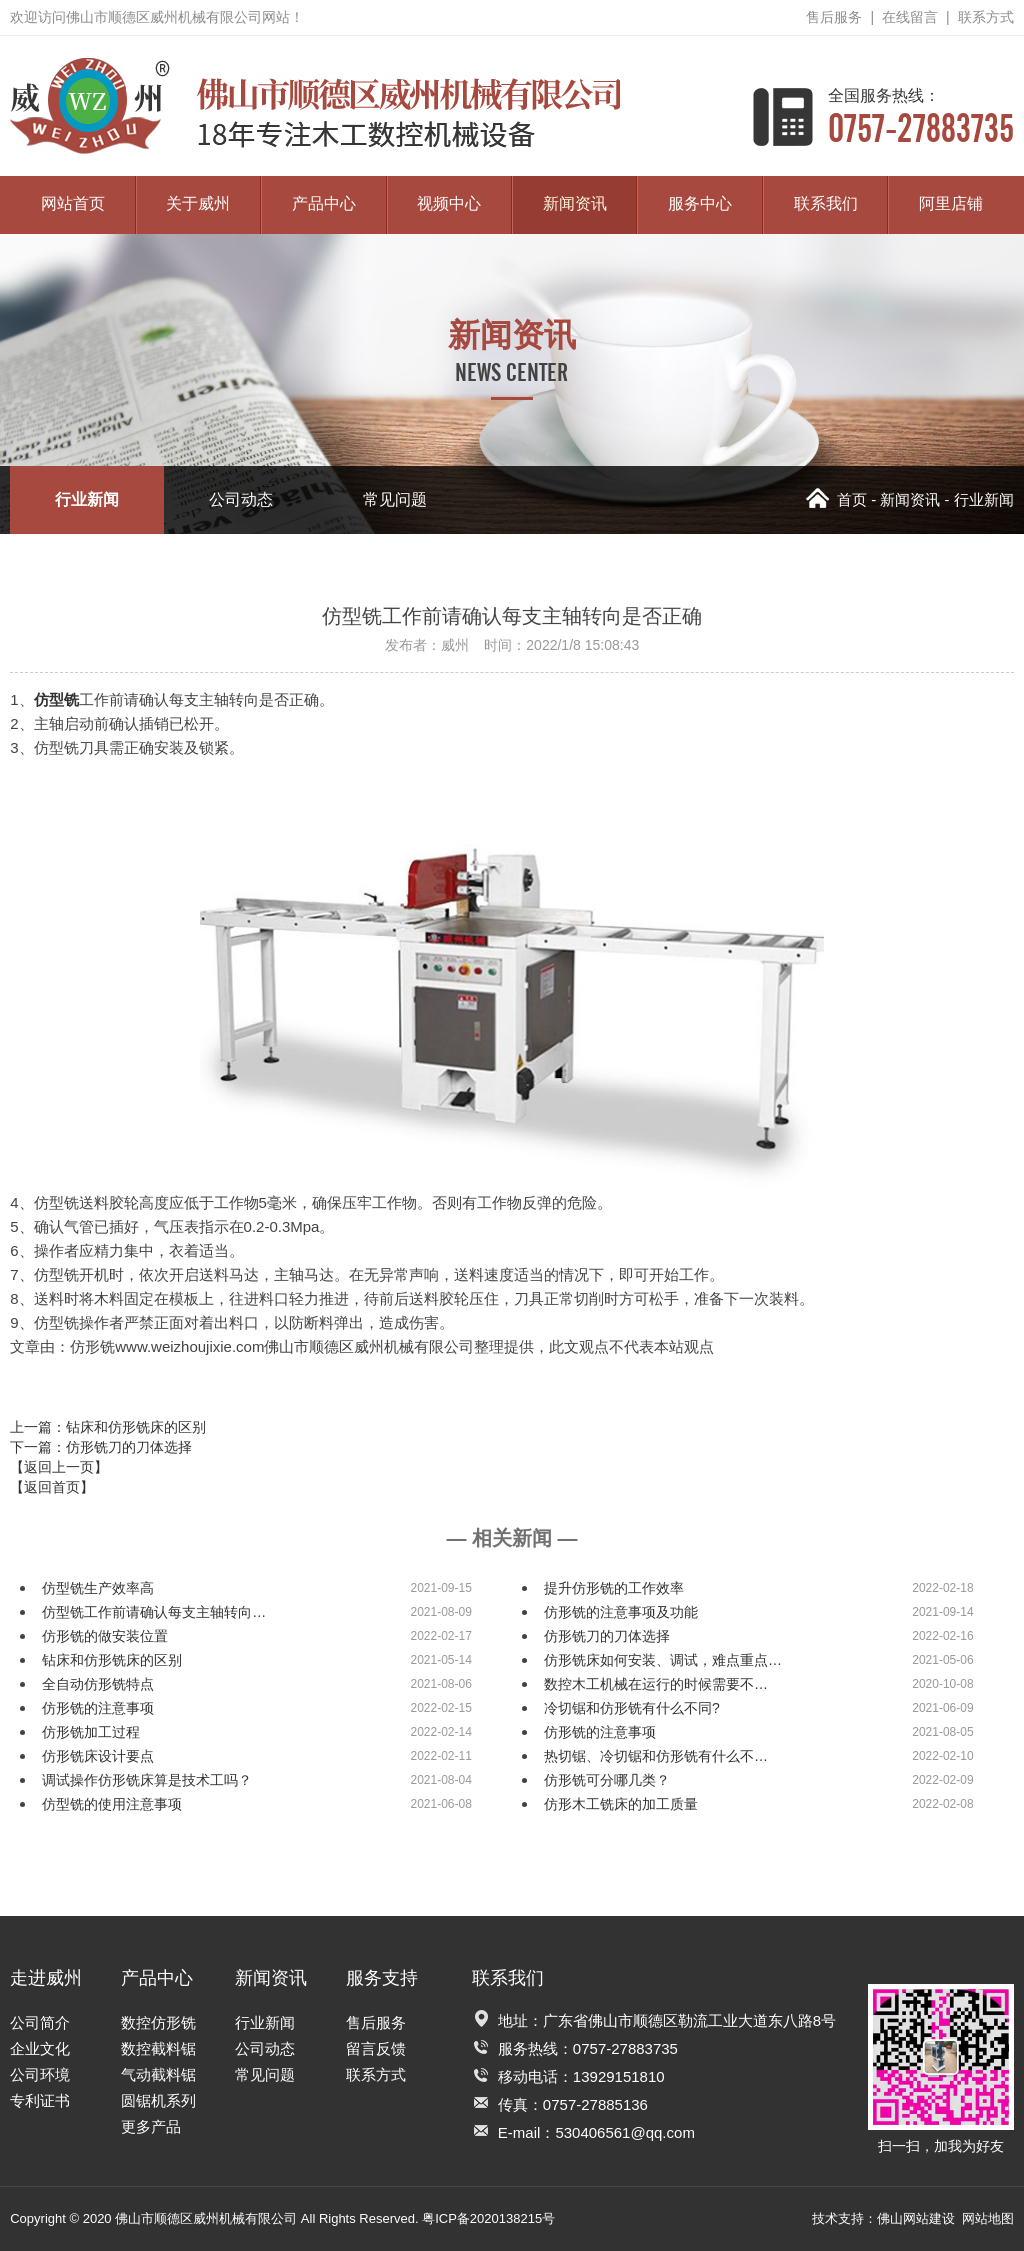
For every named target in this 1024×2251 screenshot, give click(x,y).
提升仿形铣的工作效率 (614, 1588)
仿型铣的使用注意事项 (112, 1804)
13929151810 (619, 2076)
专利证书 (40, 2100)
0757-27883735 (921, 116)
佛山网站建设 (916, 2218)
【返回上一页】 (59, 1467)
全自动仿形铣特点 (98, 1684)
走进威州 (46, 1978)
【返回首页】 (52, 1487)
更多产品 (151, 2126)
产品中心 (324, 204)
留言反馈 (376, 2048)
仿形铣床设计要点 (98, 1756)
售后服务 (834, 17)
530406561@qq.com (625, 2132)
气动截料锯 (158, 2074)
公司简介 (40, 2022)
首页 (836, 499)
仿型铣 (56, 699)
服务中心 (700, 204)
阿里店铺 (951, 204)
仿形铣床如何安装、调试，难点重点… (663, 1660)
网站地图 (988, 2218)
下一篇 (101, 1447)
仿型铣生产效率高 (98, 1588)
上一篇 (108, 1427)
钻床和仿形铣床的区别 (112, 1660)
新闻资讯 (575, 204)
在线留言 (910, 17)
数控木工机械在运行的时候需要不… (656, 1684)
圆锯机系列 (158, 2100)
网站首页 (73, 204)
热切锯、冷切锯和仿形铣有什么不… (656, 1756)
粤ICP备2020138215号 (488, 2218)
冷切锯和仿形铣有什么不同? (632, 1708)
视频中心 (449, 204)
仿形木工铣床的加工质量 (621, 1804)
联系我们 (826, 204)
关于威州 (198, 204)
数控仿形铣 (158, 2022)
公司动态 (241, 499)
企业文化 (40, 2048)
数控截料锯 (158, 2048)
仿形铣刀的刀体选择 (607, 1636)
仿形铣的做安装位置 (105, 1636)
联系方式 (986, 17)
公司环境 (40, 2074)
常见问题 (395, 499)
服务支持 (382, 1978)
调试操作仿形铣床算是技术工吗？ (147, 1780)
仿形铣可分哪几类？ (607, 1780)
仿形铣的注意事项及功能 (621, 1612)
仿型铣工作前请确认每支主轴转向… (154, 1612)
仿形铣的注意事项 (98, 1708)
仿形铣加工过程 (91, 1732)
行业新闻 (87, 499)
